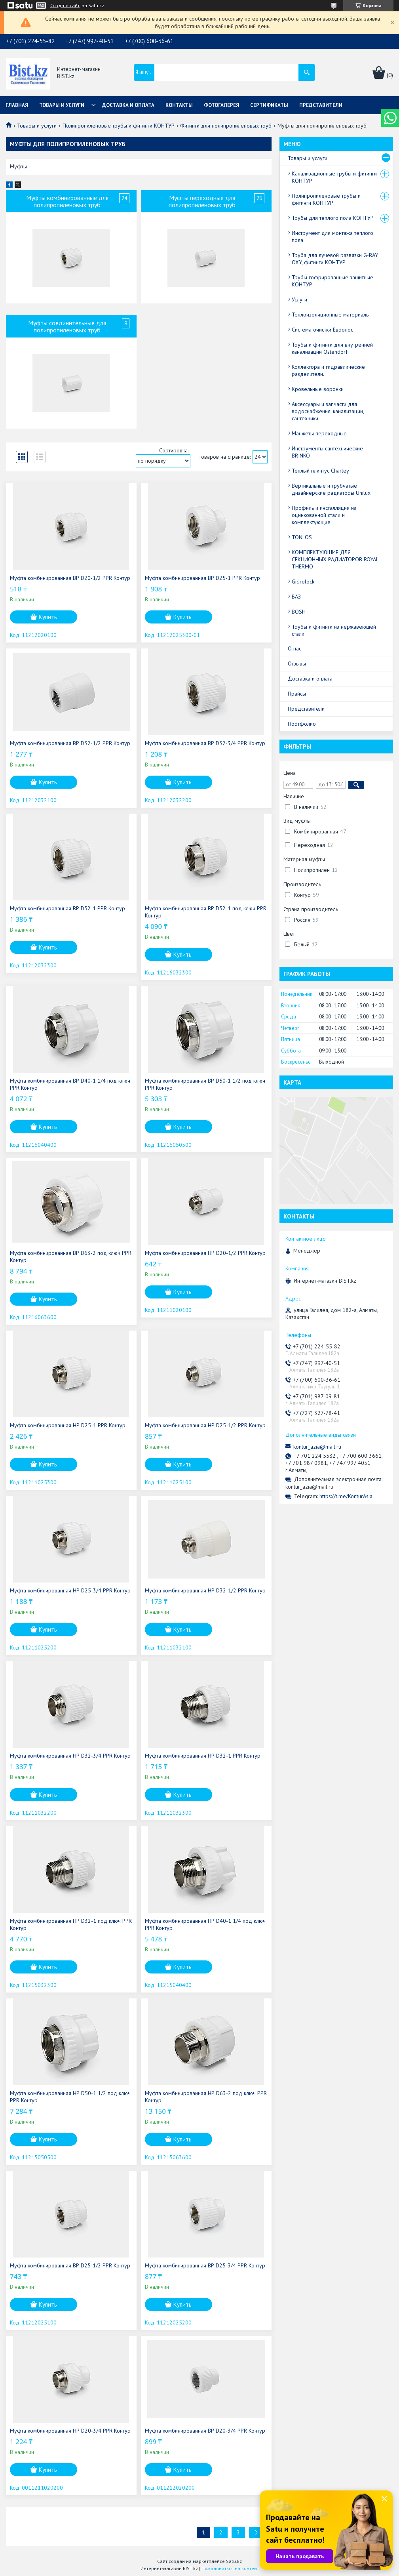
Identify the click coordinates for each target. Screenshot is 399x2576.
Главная (17, 105)
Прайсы (297, 693)
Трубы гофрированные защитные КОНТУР (332, 281)
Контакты (179, 105)
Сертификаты (269, 105)
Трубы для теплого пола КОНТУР (333, 217)
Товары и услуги (61, 105)
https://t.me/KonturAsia (345, 1496)
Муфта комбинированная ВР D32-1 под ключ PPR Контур (205, 912)
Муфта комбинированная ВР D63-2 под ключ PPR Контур (70, 1256)
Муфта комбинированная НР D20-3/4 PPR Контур (70, 2430)
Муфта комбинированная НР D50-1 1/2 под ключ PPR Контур (70, 2097)
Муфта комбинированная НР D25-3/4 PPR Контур (70, 1590)
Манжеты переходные (319, 433)
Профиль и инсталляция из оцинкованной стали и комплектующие (324, 515)
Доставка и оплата (128, 105)
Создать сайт (65, 5)
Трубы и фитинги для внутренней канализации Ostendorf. (332, 348)
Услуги (299, 299)
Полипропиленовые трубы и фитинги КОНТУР (119, 125)
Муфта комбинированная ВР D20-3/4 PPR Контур (205, 2430)
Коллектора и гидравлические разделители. (328, 370)
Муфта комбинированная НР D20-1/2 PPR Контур (205, 1253)
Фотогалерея (221, 105)
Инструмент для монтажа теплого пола (332, 236)
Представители (320, 105)
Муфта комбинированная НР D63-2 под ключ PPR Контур (206, 2097)
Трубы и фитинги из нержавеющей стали (334, 630)
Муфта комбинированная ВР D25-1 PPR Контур (202, 578)
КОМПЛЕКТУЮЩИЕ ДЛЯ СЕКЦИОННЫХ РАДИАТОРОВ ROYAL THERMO (335, 559)
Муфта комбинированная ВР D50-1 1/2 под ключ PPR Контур (205, 1084)
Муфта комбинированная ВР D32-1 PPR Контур (67, 908)
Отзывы (297, 663)
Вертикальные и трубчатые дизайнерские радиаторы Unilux (331, 489)
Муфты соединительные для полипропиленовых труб (67, 326)
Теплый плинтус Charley (320, 470)
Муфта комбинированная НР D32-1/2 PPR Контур (205, 1590)
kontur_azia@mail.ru (317, 1446)
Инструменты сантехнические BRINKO (327, 452)
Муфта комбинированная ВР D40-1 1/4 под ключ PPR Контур (70, 1084)
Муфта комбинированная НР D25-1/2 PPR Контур (205, 1425)
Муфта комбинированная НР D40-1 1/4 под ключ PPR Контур (205, 1924)
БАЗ (296, 596)
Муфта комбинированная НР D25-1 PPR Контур (67, 1425)
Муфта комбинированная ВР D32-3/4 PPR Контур (205, 743)
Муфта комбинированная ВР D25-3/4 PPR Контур (205, 2265)
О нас (294, 648)
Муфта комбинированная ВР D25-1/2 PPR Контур (70, 2265)
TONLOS (302, 537)
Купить (48, 617)
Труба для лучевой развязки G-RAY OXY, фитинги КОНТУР (335, 259)
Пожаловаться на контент (230, 2568)
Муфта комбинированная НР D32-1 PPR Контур (202, 1755)
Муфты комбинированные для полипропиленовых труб (67, 201)
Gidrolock (303, 581)
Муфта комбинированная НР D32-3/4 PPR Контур (70, 1755)
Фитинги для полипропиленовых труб (226, 125)
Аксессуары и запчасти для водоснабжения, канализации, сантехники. (328, 411)
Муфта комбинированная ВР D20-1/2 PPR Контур (70, 578)
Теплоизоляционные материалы (331, 314)
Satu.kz (234, 2561)
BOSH (299, 611)
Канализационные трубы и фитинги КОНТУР (334, 177)
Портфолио (302, 723)
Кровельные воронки (318, 389)
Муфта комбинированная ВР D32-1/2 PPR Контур (70, 743)
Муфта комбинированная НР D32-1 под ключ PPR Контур (71, 1924)
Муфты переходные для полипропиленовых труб (202, 201)
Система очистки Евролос (322, 329)
